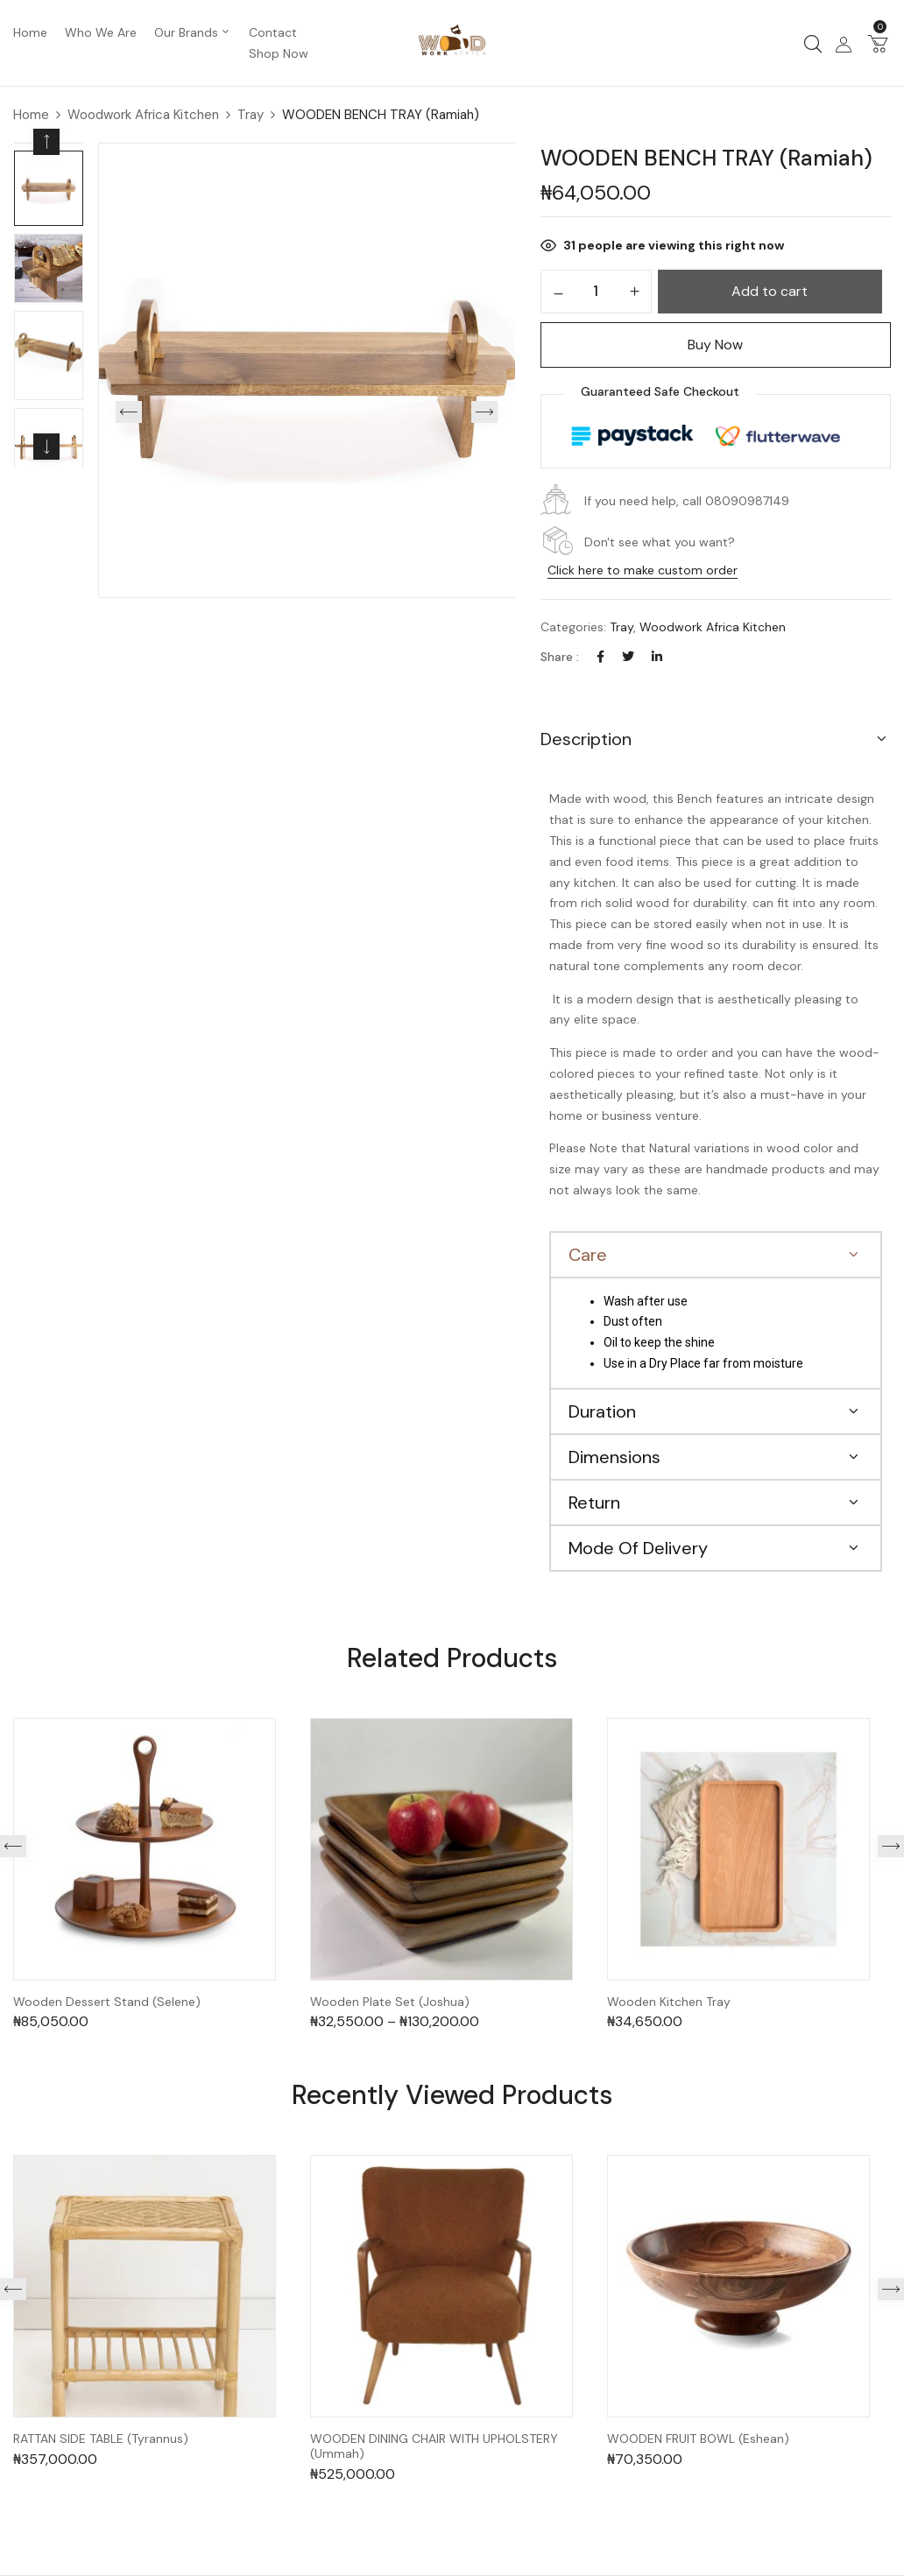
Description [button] (586, 739)
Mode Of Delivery (638, 1548)
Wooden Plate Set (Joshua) (390, 2002)
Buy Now (715, 344)
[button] (878, 43)
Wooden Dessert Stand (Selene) (107, 2002)
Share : (559, 657)
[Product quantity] (596, 291)
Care (588, 1254)
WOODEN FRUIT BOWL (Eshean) (698, 2439)
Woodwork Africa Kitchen (143, 114)
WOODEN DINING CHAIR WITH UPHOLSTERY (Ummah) (434, 2446)
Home (31, 114)
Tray (250, 114)
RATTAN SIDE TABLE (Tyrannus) (100, 2439)
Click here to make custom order (642, 570)
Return (594, 1502)
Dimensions (614, 1457)
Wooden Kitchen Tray (669, 2002)
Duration (602, 1411)
